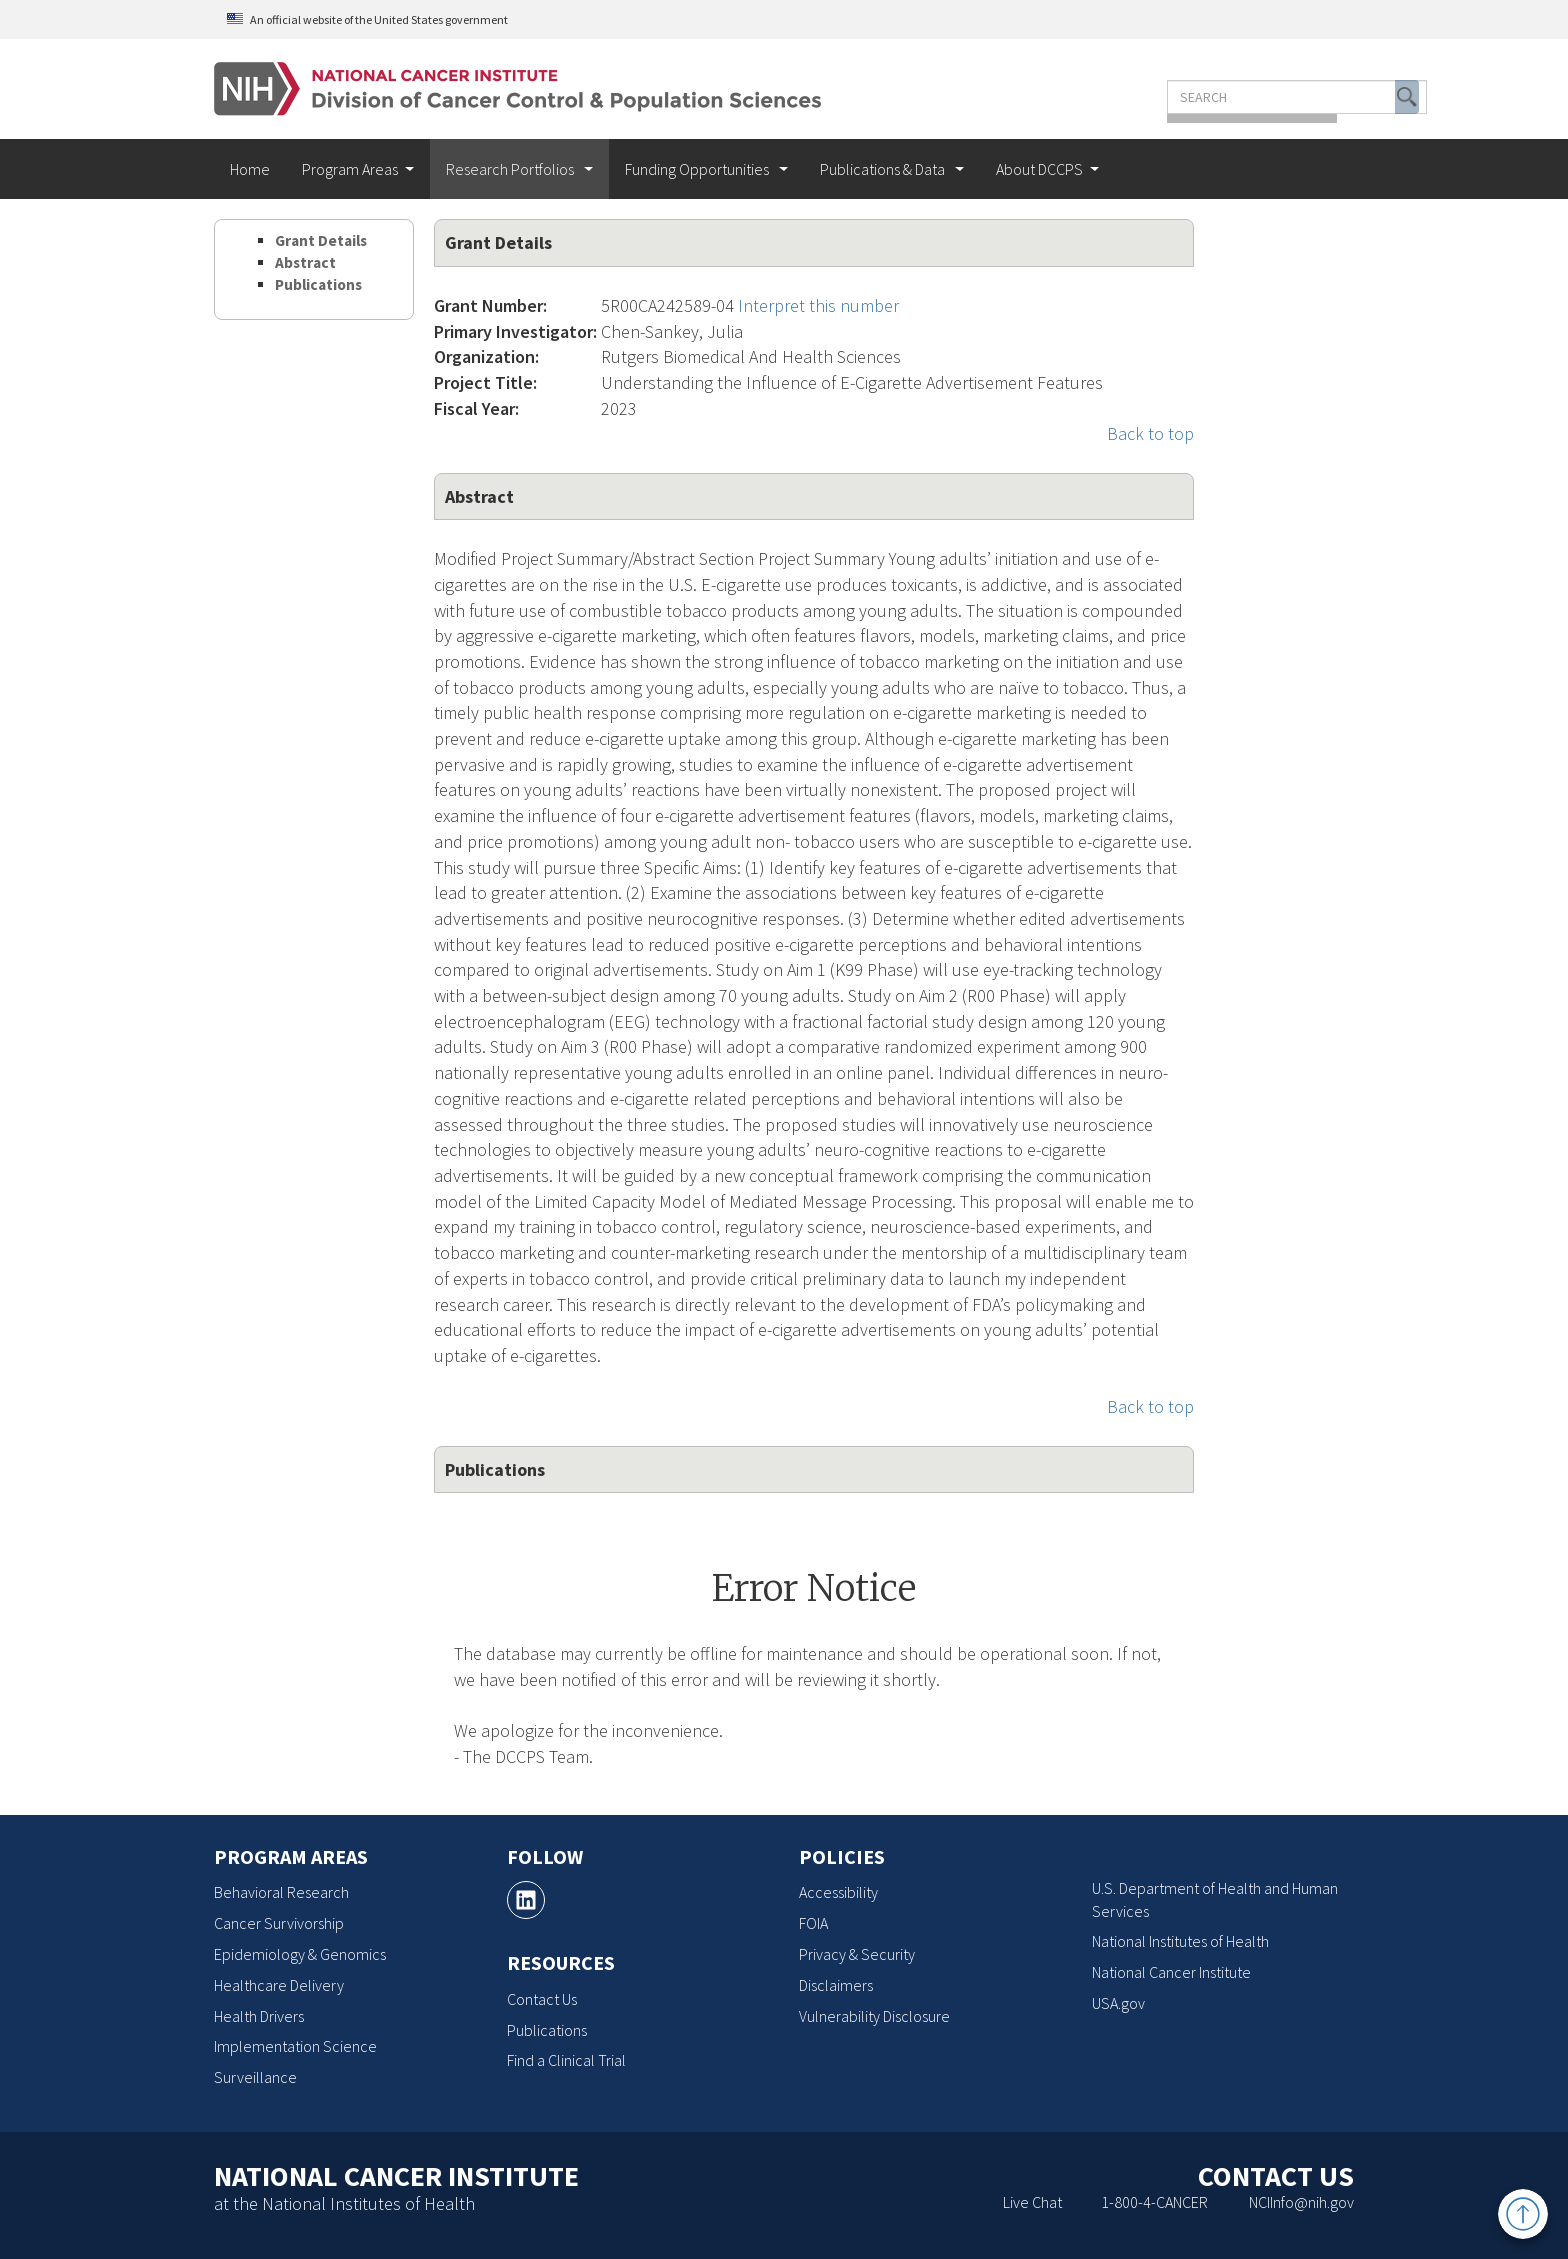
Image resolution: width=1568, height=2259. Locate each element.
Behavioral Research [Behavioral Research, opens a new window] (281, 1892)
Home (250, 169)
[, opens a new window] (526, 1900)
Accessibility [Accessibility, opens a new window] (838, 1892)
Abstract (305, 262)
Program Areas (350, 169)
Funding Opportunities (698, 169)
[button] (1312, 97)
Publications (318, 284)
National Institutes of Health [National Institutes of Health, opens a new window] (1180, 1941)
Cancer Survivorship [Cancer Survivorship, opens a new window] (279, 1923)
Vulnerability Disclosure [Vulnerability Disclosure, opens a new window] (874, 2016)
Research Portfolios (511, 169)
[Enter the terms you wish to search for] (1202, 97)
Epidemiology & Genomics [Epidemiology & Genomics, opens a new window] (300, 1954)
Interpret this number (818, 305)
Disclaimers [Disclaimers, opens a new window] (836, 1985)
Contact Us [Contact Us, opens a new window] (542, 1999)
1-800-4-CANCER (1154, 2202)
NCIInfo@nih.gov (1301, 2202)
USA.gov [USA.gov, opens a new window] (1118, 2003)
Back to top (1150, 433)
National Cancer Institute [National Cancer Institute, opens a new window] (1171, 1972)
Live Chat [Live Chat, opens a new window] (1032, 2202)
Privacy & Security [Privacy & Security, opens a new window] (857, 1954)
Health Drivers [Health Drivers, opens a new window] (259, 2016)
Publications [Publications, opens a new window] (547, 2030)
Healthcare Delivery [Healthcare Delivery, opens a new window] (279, 1985)
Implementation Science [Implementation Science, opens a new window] (295, 2046)
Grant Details (321, 240)
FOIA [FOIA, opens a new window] (813, 1923)
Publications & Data (884, 169)
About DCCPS (1039, 169)
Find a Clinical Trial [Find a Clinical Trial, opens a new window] (566, 2060)
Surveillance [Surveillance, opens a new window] (255, 2077)
